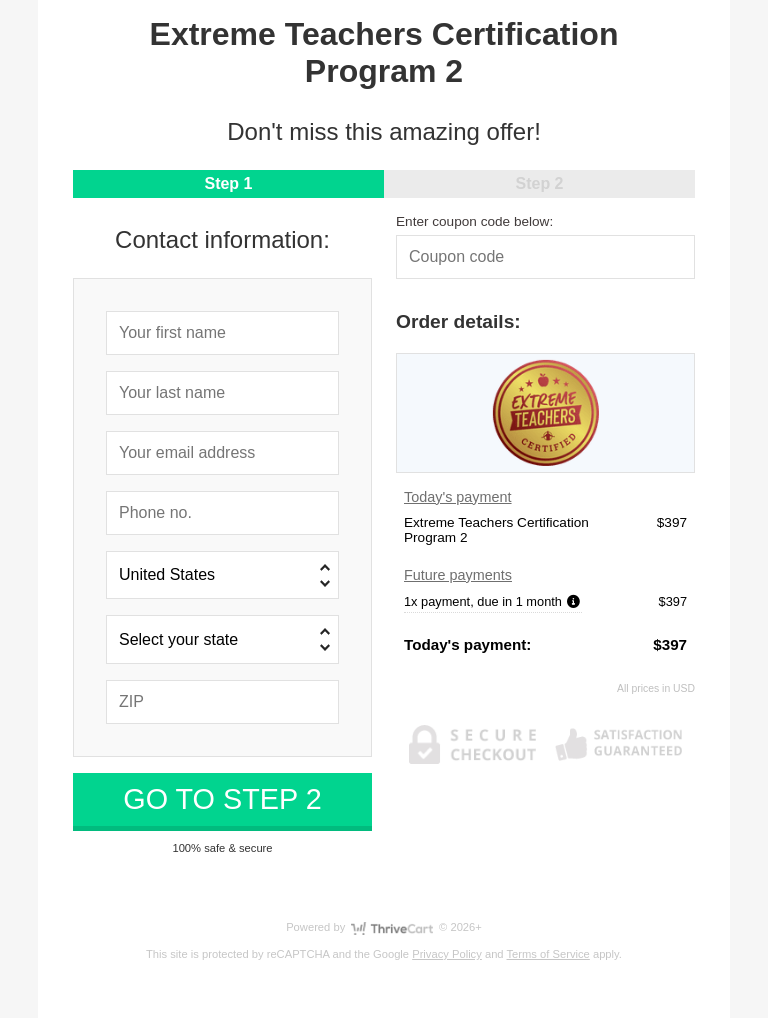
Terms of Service (548, 954)
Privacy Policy (447, 954)
